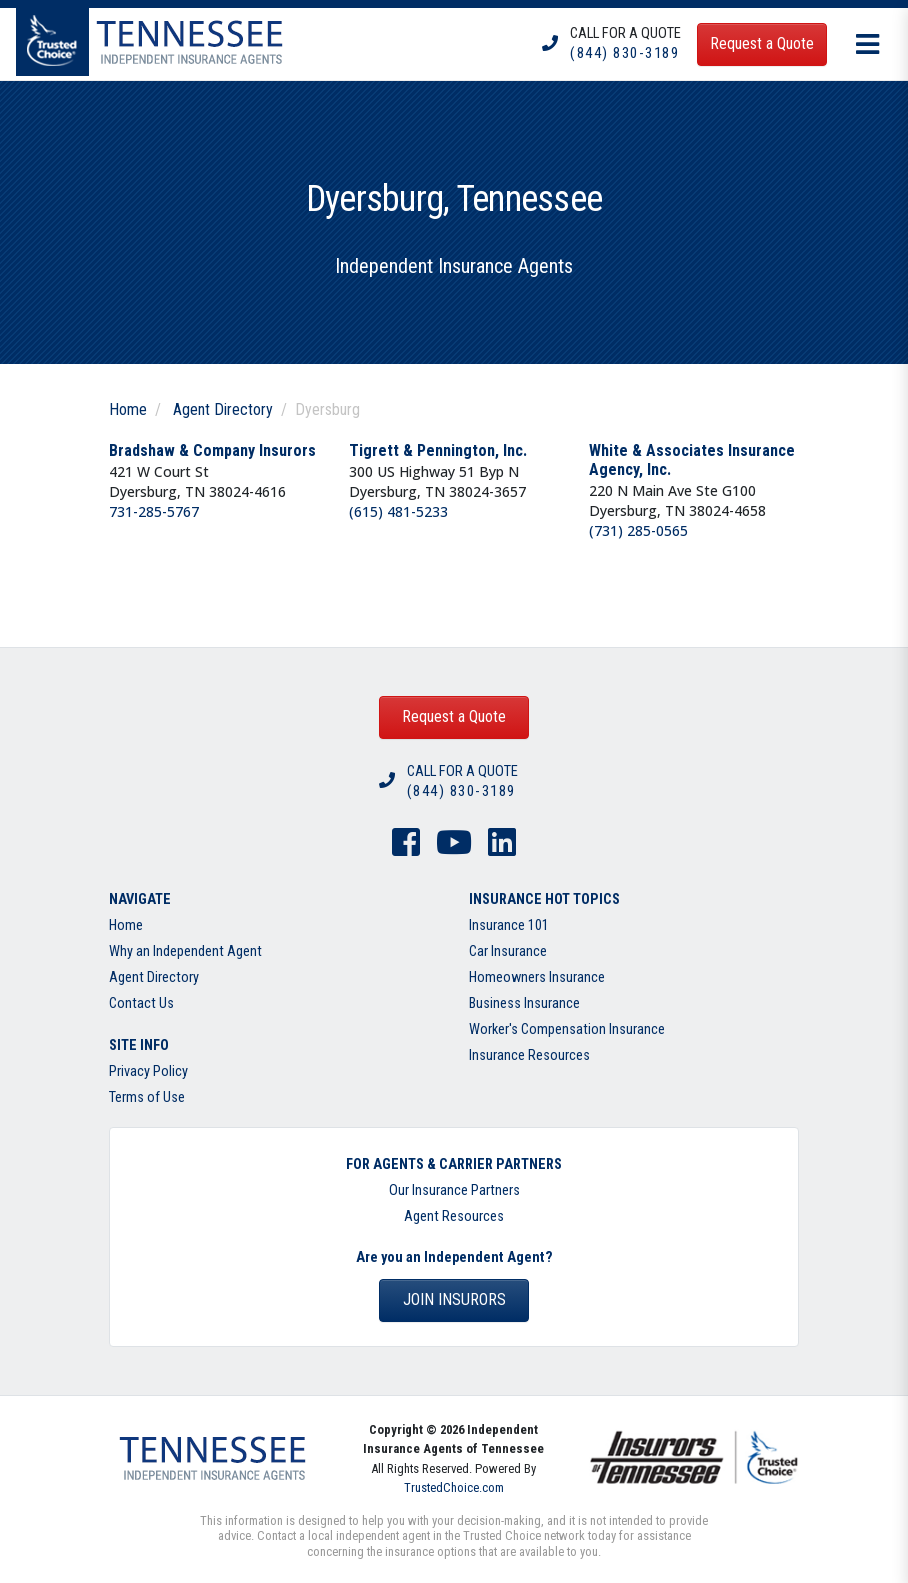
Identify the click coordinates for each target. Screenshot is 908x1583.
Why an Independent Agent (185, 951)
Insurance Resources (529, 1055)
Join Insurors (454, 1299)
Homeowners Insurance (537, 977)
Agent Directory (223, 409)
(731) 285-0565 (638, 530)
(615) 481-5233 (398, 511)
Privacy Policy (148, 1071)
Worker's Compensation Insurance (567, 1029)
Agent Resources (454, 1216)
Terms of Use (147, 1097)
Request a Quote (454, 716)
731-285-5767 (154, 511)
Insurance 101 (509, 925)
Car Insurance (508, 951)
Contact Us (141, 1003)
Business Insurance (524, 1003)
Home (128, 409)
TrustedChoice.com (454, 1487)
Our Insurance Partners (454, 1190)
